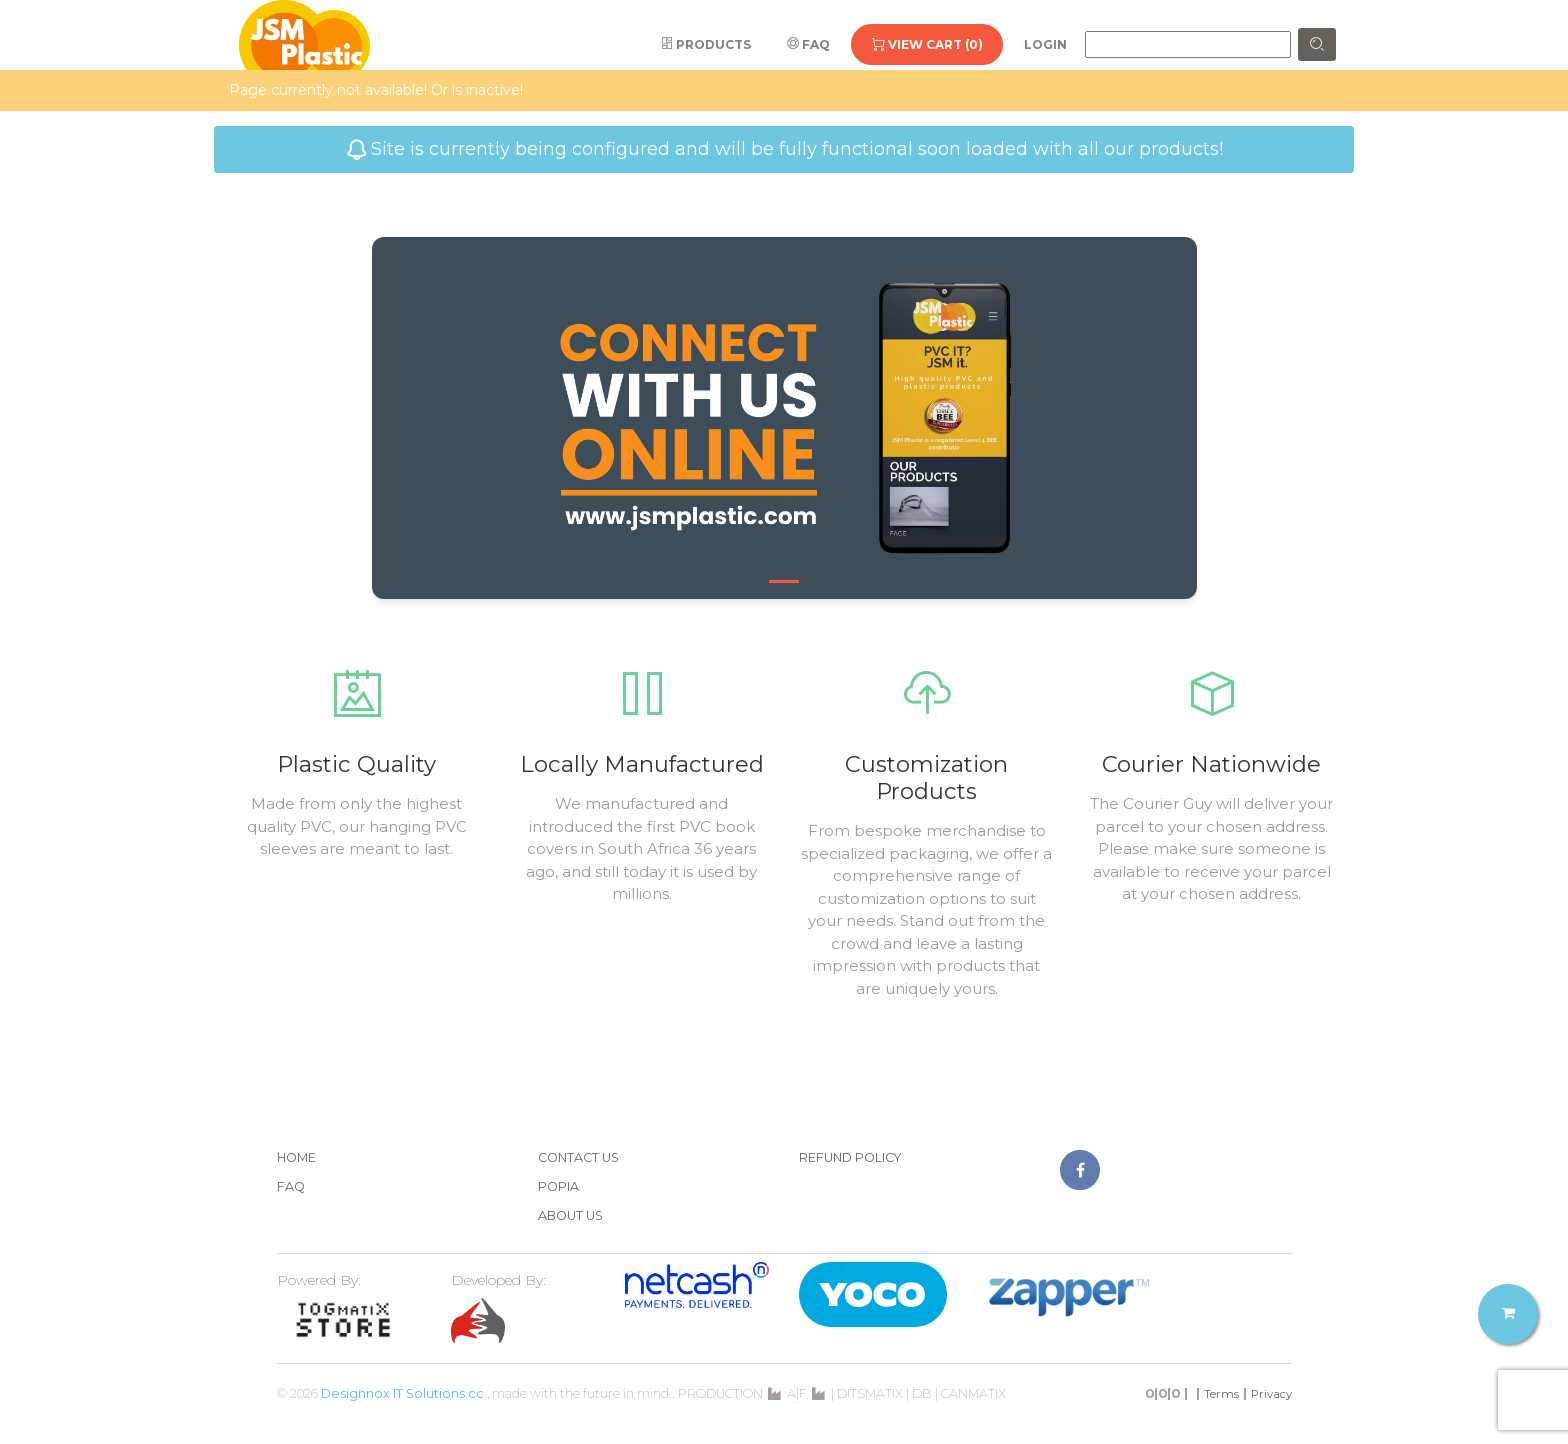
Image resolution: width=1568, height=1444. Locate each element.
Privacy (1271, 1394)
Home (296, 1157)
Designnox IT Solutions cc (402, 1393)
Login (1045, 44)
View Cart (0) (927, 44)
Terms (1221, 1394)
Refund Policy (850, 1157)
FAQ (808, 44)
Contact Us (578, 1157)
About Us (570, 1215)
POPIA (558, 1186)
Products (706, 44)
